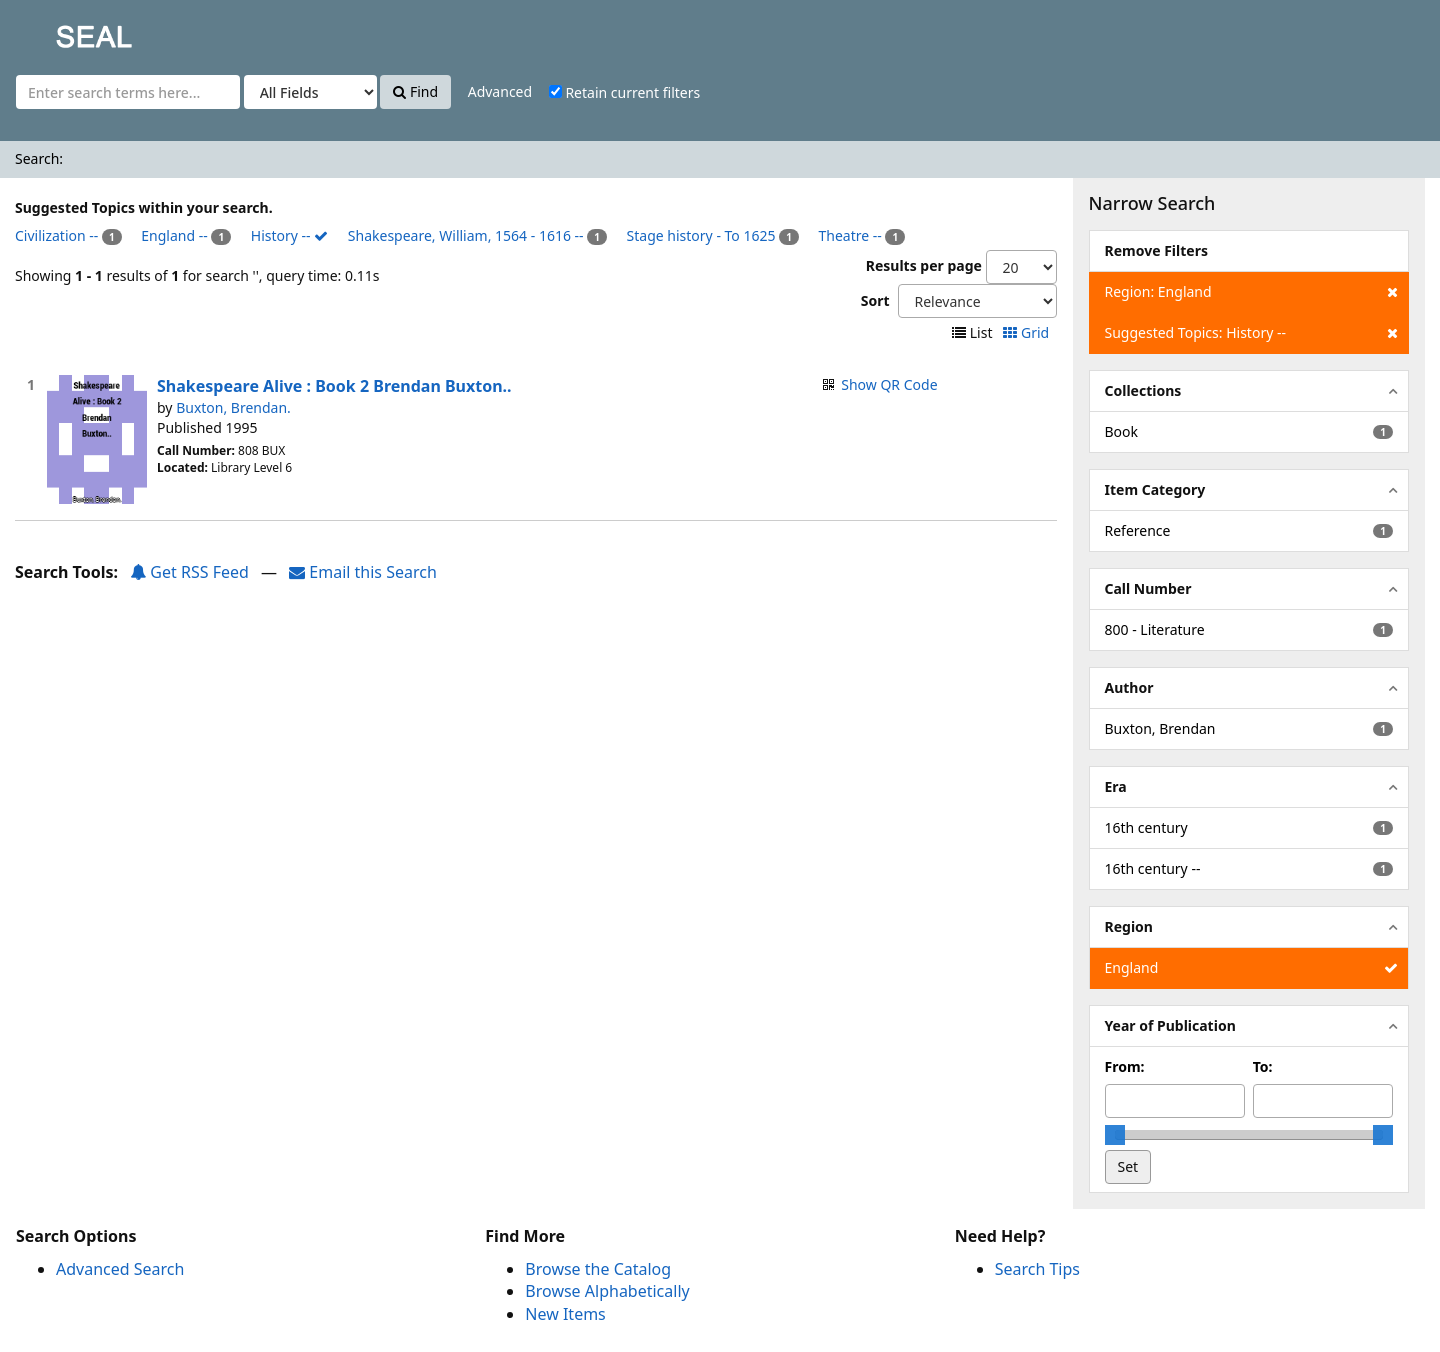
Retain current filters (624, 92)
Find (415, 91)
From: (1125, 1066)
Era (1116, 786)
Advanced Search (120, 1269)
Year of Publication (1170, 1025)
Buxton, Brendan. (233, 407)
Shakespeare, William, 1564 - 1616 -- (466, 235)
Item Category (1155, 489)
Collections (1143, 390)
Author (1129, 687)
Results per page (924, 265)
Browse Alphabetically (607, 1291)
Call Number (1148, 588)
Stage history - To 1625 (701, 235)
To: (1263, 1066)
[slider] (1115, 1135)
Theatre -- (850, 235)
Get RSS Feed (189, 572)
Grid (1027, 332)
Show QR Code (889, 384)
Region (1129, 926)
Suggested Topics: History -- (1251, 333)
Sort (875, 300)
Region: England (1251, 292)
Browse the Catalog (598, 1269)
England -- (174, 235)
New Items (565, 1314)
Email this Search (363, 572)
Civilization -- (56, 235)
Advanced (500, 91)
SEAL (54, 30)
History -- (289, 235)
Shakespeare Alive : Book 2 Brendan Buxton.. (334, 386)
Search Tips (1037, 1269)
